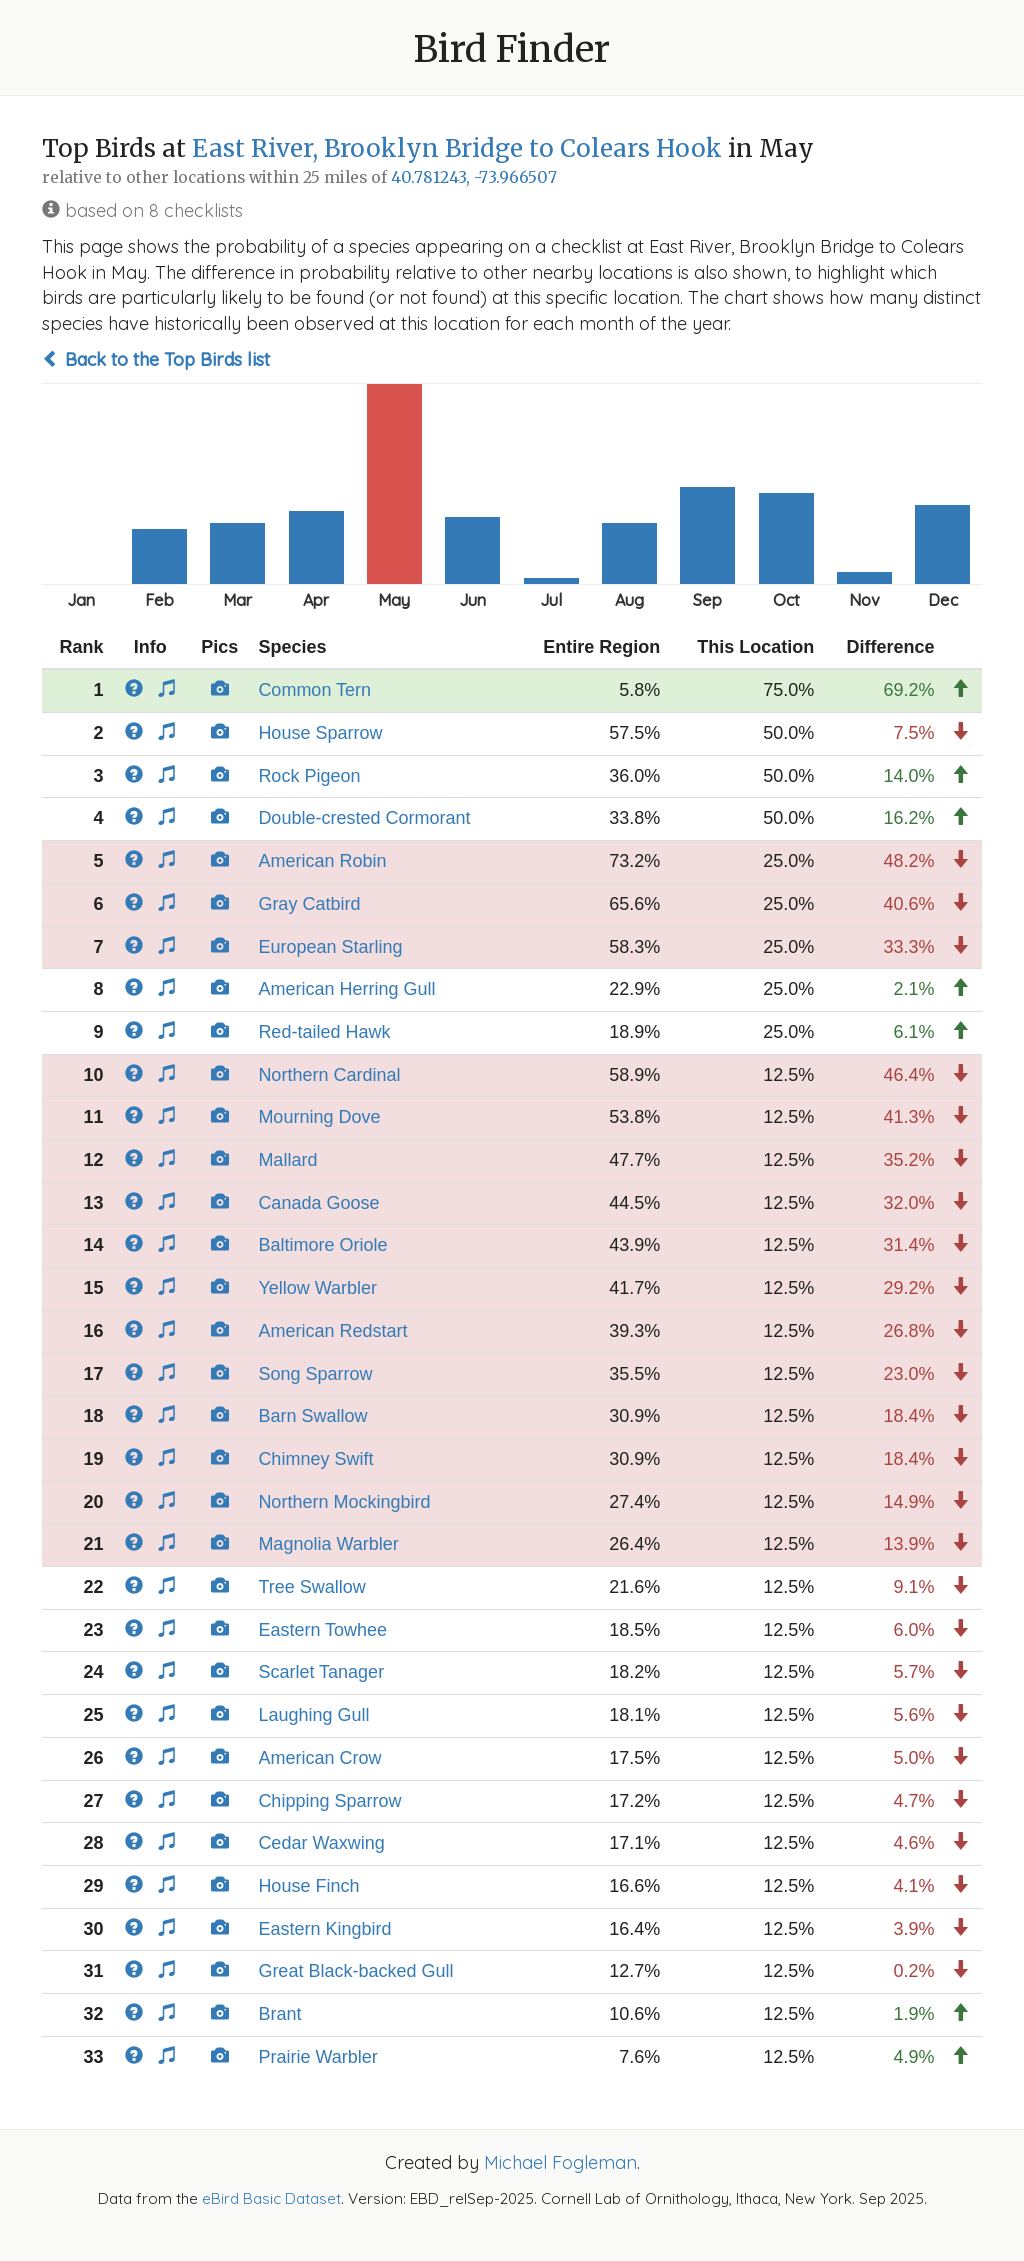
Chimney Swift (315, 1459)
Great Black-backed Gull (355, 1971)
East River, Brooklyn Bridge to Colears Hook (457, 148)
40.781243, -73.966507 (474, 177)
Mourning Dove (319, 1117)
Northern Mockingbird (344, 1502)
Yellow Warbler (317, 1288)
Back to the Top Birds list (156, 359)
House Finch (308, 1886)
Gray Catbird (309, 904)
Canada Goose (318, 1203)
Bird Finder (512, 49)
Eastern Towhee (322, 1630)
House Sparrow (320, 733)
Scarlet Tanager (321, 1672)
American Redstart (332, 1331)
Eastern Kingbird (324, 1929)
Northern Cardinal (329, 1075)
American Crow (319, 1758)
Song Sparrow (315, 1374)
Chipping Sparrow (329, 1801)
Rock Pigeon (309, 776)
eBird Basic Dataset (271, 2198)
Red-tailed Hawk (324, 1032)
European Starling (330, 947)
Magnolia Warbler (328, 1544)
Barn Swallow (312, 1416)
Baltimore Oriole (322, 1245)
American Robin (322, 861)
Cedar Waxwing (321, 1843)
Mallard (287, 1160)
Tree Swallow (311, 1587)
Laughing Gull (313, 1715)
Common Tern (314, 690)
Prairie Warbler (317, 2057)
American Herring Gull (346, 989)
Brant (279, 2014)
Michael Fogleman (560, 2162)
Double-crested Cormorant (364, 818)
